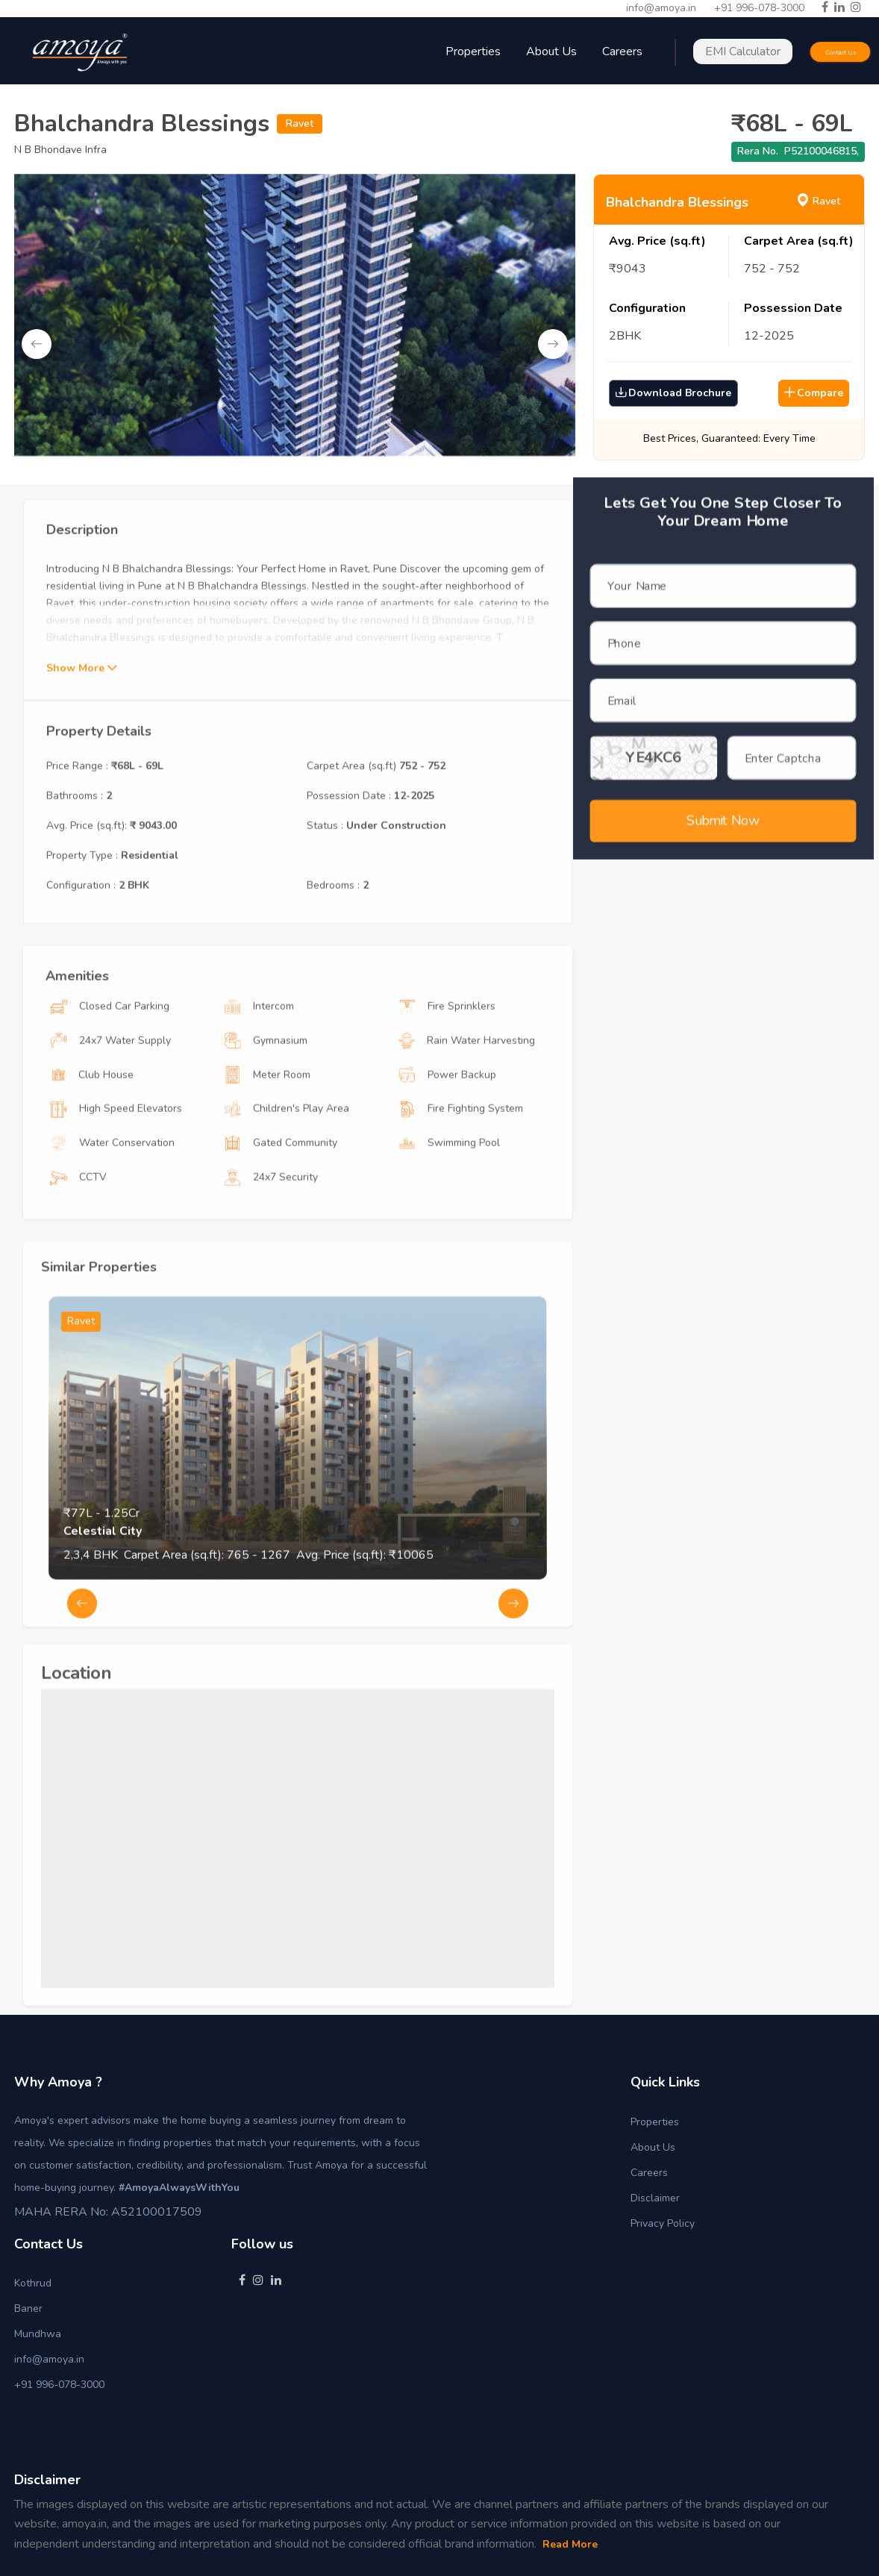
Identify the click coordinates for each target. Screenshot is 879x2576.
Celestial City (102, 1586)
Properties (655, 2122)
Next (553, 344)
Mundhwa (37, 2334)
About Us (551, 51)
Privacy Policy (663, 2223)
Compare (813, 393)
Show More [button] (81, 723)
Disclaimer (655, 2198)
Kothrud (32, 2283)
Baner (28, 2308)
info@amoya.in (661, 8)
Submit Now (723, 804)
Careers (649, 2173)
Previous (36, 344)
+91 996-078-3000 (759, 8)
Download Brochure (673, 393)
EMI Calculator (743, 51)
